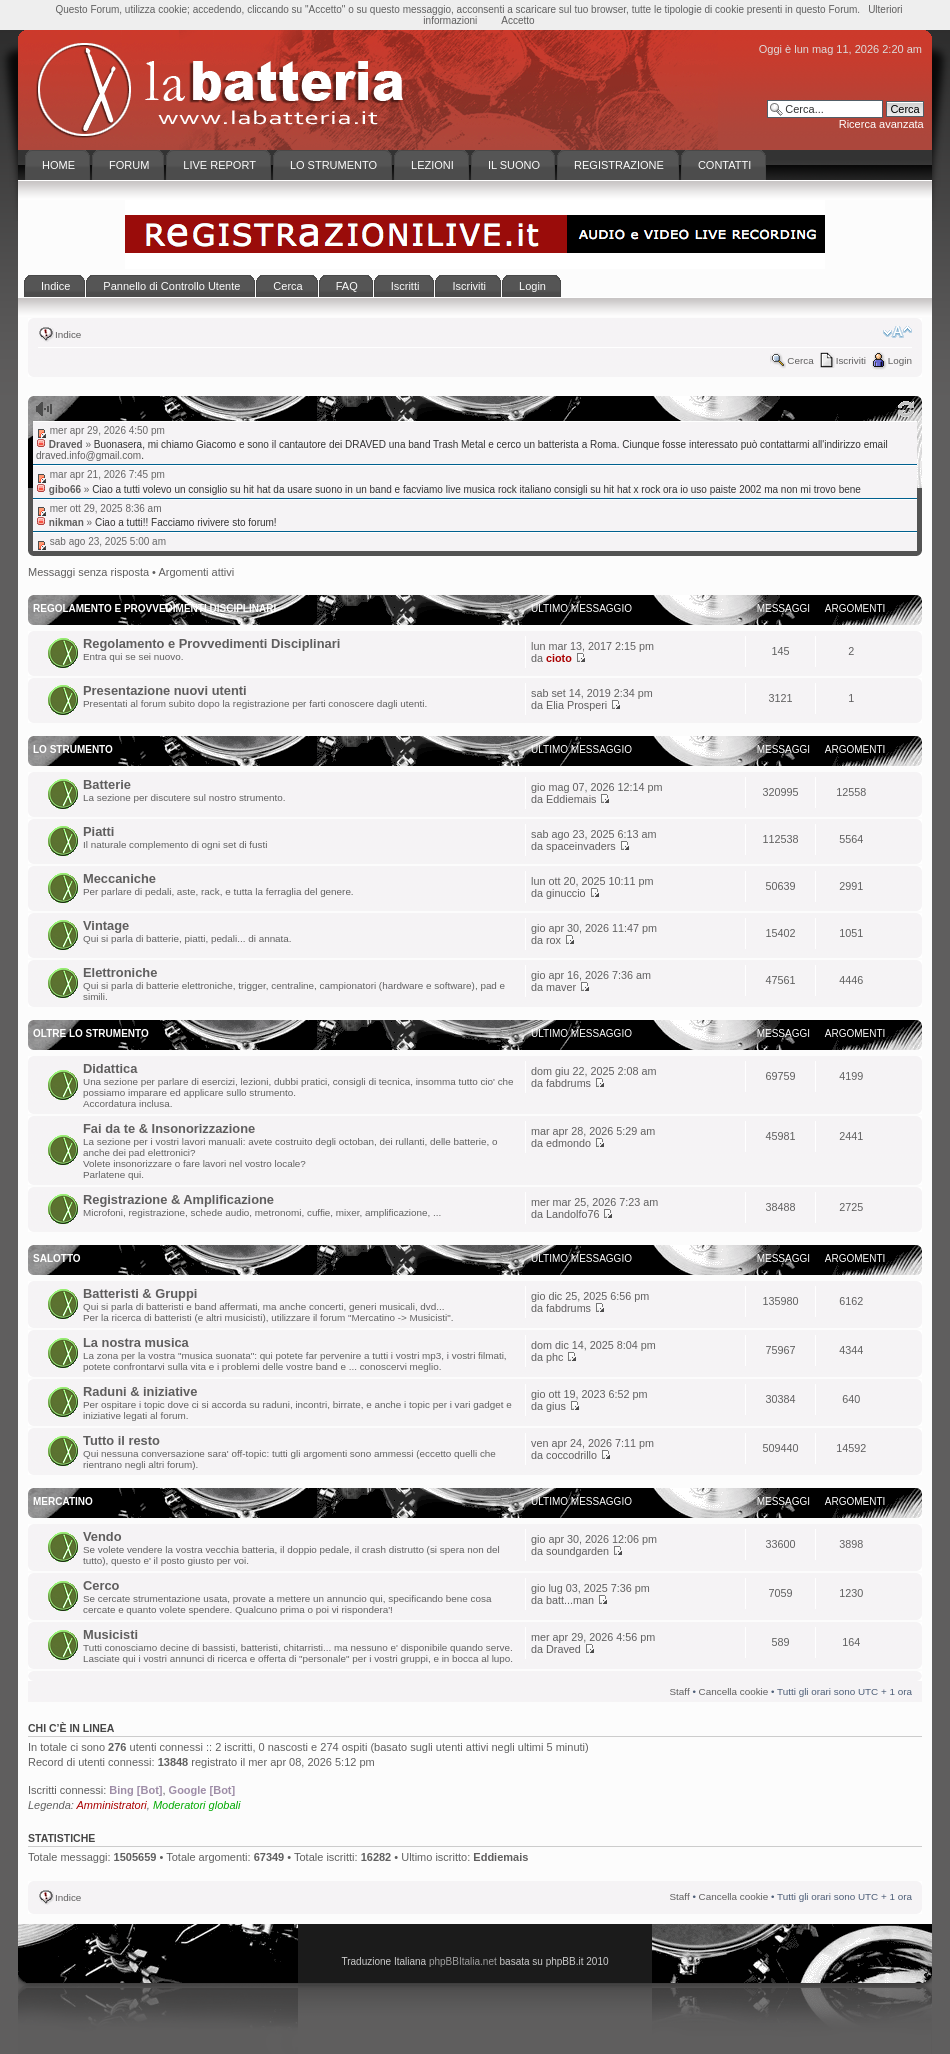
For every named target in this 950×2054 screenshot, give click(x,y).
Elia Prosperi (576, 705)
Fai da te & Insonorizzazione (169, 1128)
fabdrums (568, 1083)
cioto (559, 658)
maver (561, 987)
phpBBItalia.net (463, 1961)
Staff (680, 1691)
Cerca (800, 360)
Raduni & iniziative (140, 1391)
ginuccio (566, 893)
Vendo (102, 1536)
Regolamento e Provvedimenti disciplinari (154, 608)
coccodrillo (571, 1455)
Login (900, 360)
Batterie (107, 784)
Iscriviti (851, 360)
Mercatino (63, 1501)
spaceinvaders (581, 846)
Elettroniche (120, 972)
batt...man (570, 1600)
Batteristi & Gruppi (140, 1293)
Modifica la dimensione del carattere (897, 332)
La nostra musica (136, 1342)
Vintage (106, 925)
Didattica (110, 1068)
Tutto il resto (121, 1440)
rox (553, 940)
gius (556, 1406)
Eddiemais (571, 799)
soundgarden (577, 1551)
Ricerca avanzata (881, 124)
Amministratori (112, 1805)
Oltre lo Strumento (91, 1033)
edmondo (568, 1143)
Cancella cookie (734, 1691)
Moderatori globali (196, 1805)
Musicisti (110, 1634)
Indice (68, 334)
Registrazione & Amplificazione (178, 1199)
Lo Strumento (73, 749)
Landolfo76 (572, 1214)
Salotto (57, 1258)
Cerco (101, 1585)
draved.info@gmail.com (88, 455)
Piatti (98, 831)
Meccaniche (119, 878)
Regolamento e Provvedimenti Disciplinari (211, 643)
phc (554, 1357)
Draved (563, 1649)
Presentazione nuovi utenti (165, 690)
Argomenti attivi (196, 572)
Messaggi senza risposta (88, 572)
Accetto (517, 20)
